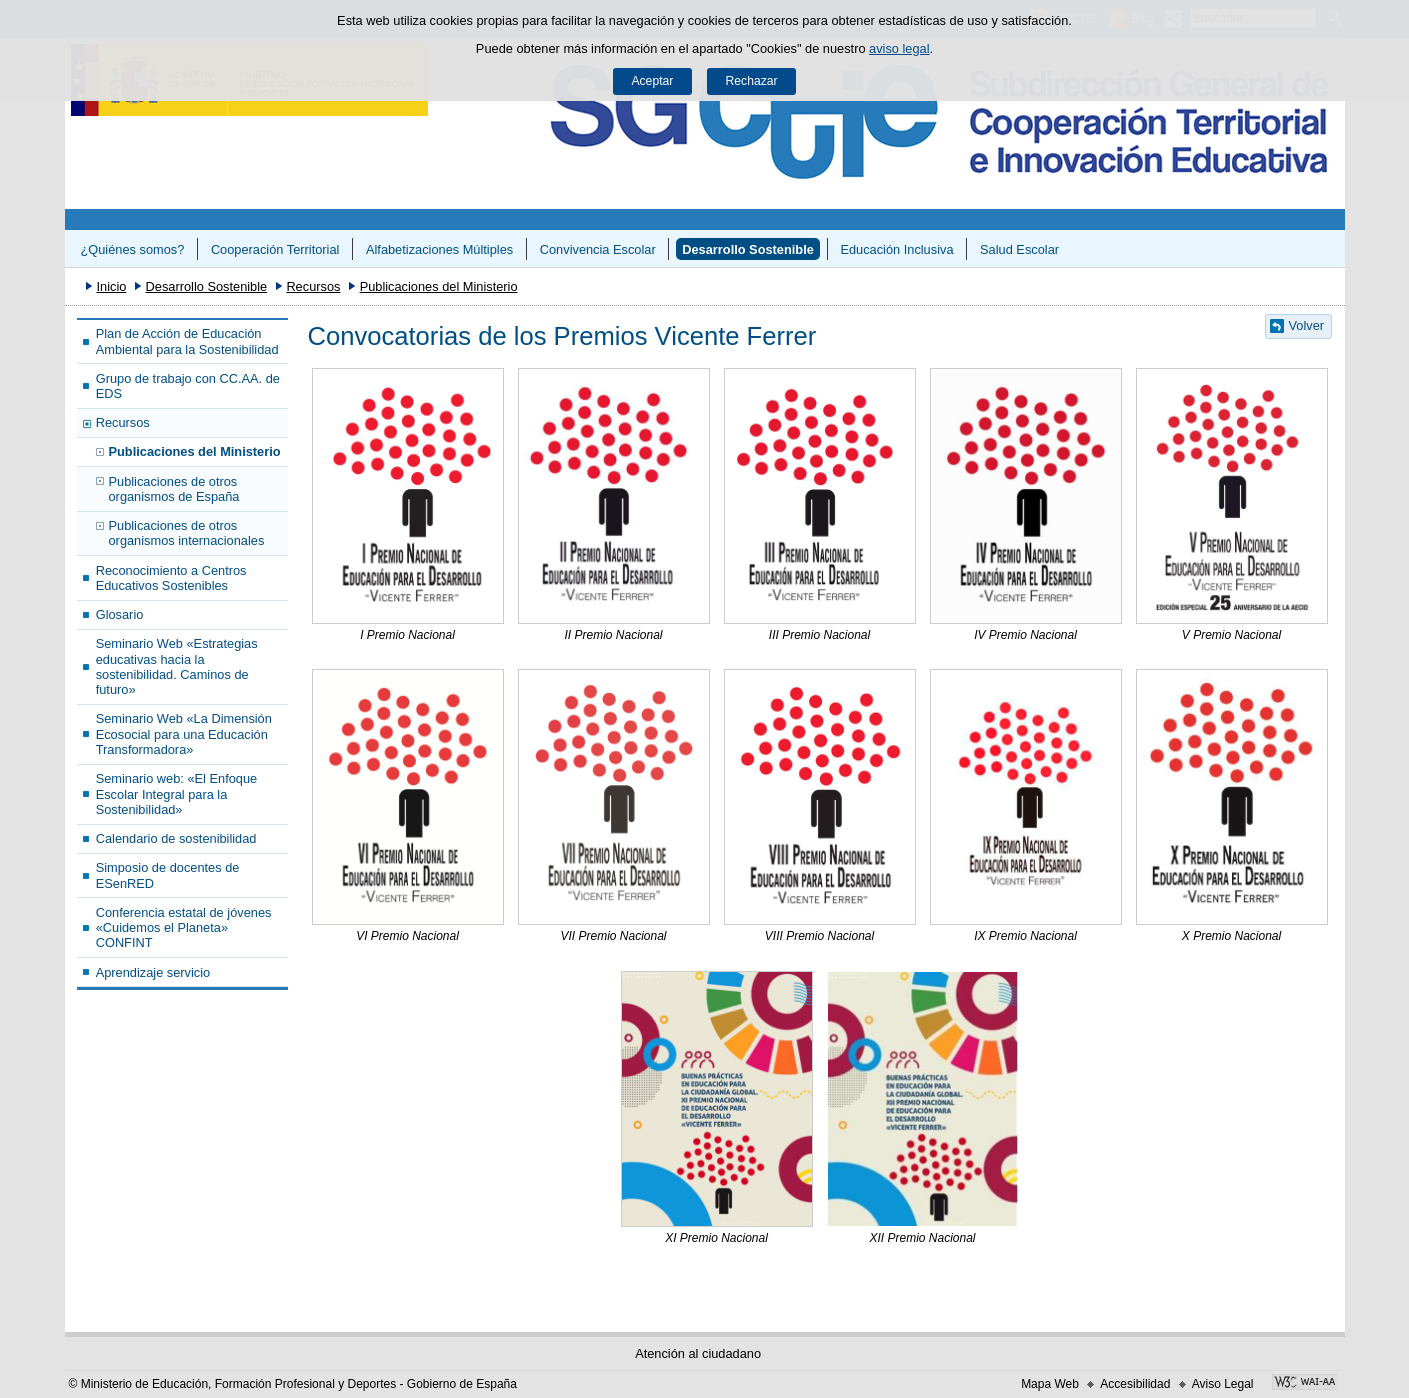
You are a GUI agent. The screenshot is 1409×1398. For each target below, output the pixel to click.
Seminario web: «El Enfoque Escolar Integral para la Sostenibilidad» (176, 794)
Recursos (313, 286)
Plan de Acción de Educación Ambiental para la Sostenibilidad (187, 341)
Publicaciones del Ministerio (439, 286)
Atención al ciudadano (698, 1353)
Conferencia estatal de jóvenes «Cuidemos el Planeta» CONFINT (184, 928)
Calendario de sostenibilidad (176, 838)
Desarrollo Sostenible (748, 249)
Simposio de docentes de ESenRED (168, 875)
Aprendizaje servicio (153, 972)
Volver (1307, 325)
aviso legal (899, 48)
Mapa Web (1050, 1384)
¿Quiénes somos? (132, 249)
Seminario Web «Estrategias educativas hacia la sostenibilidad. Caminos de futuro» (177, 666)
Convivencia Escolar (598, 249)
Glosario (120, 614)
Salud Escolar (1019, 249)
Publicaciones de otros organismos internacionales (187, 533)
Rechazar (752, 81)
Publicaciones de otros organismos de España (174, 489)
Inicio (111, 286)
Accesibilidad (1135, 1384)
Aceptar (652, 81)
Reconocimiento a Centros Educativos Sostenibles (171, 578)
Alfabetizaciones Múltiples (439, 249)
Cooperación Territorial (275, 249)
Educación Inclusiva (896, 249)
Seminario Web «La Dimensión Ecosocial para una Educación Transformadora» (184, 734)
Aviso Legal (1223, 1384)
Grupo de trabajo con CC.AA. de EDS (188, 386)
